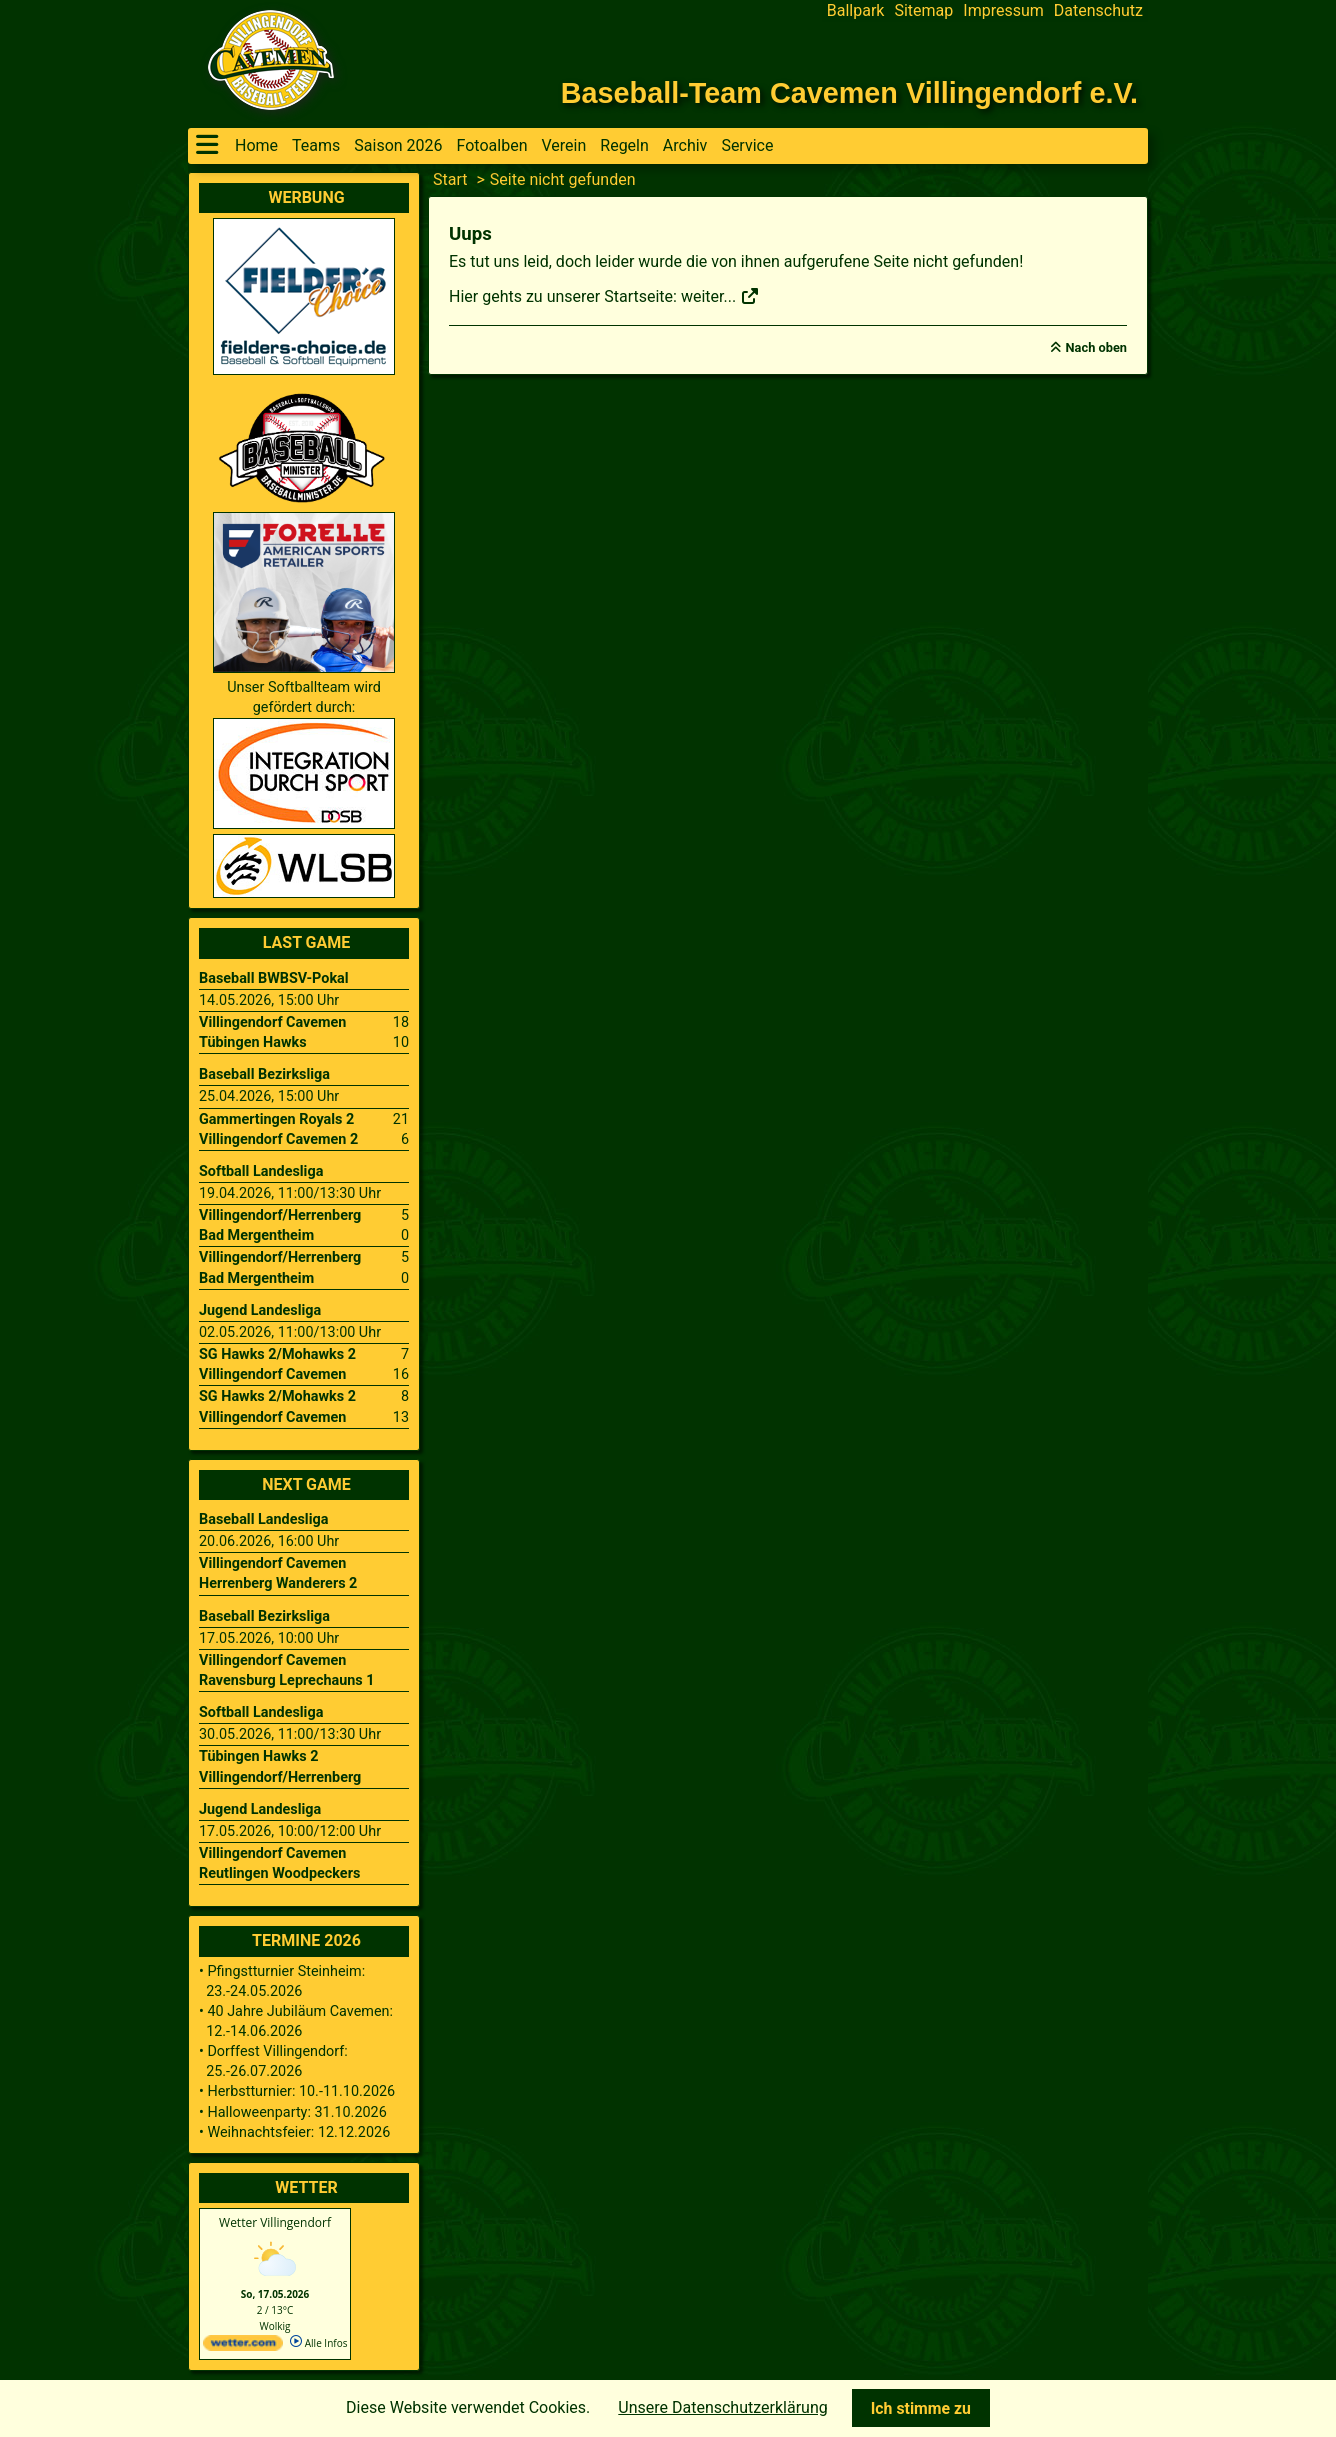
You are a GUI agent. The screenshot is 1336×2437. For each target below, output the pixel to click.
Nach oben (1096, 347)
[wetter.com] (243, 2347)
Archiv (685, 145)
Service (747, 145)
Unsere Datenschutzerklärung (722, 2407)
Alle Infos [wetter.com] (318, 2343)
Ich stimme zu (921, 2408)
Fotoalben (492, 145)
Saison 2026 (398, 145)
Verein (563, 145)
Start (450, 179)
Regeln (624, 145)
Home (256, 145)
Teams (316, 145)
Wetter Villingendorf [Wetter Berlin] (275, 2222)
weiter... (720, 296)
